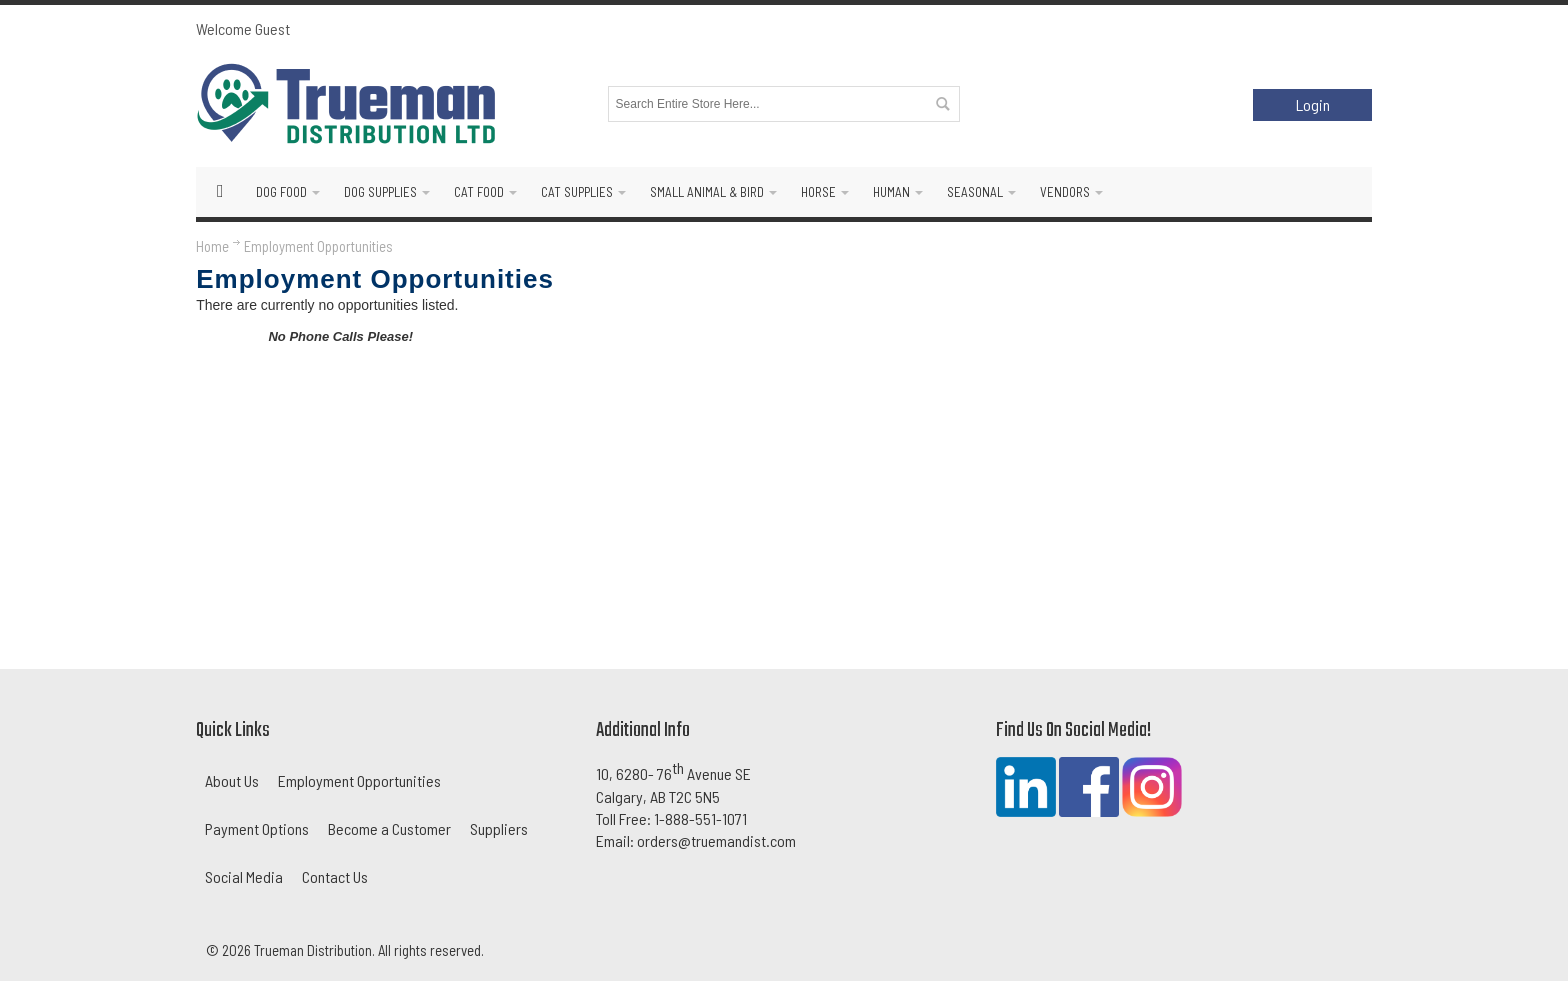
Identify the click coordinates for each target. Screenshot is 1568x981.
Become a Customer (389, 828)
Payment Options (257, 828)
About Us (232, 780)
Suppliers (499, 828)
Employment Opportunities (359, 780)
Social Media (244, 876)
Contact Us (335, 876)
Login (1313, 104)
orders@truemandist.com (716, 840)
